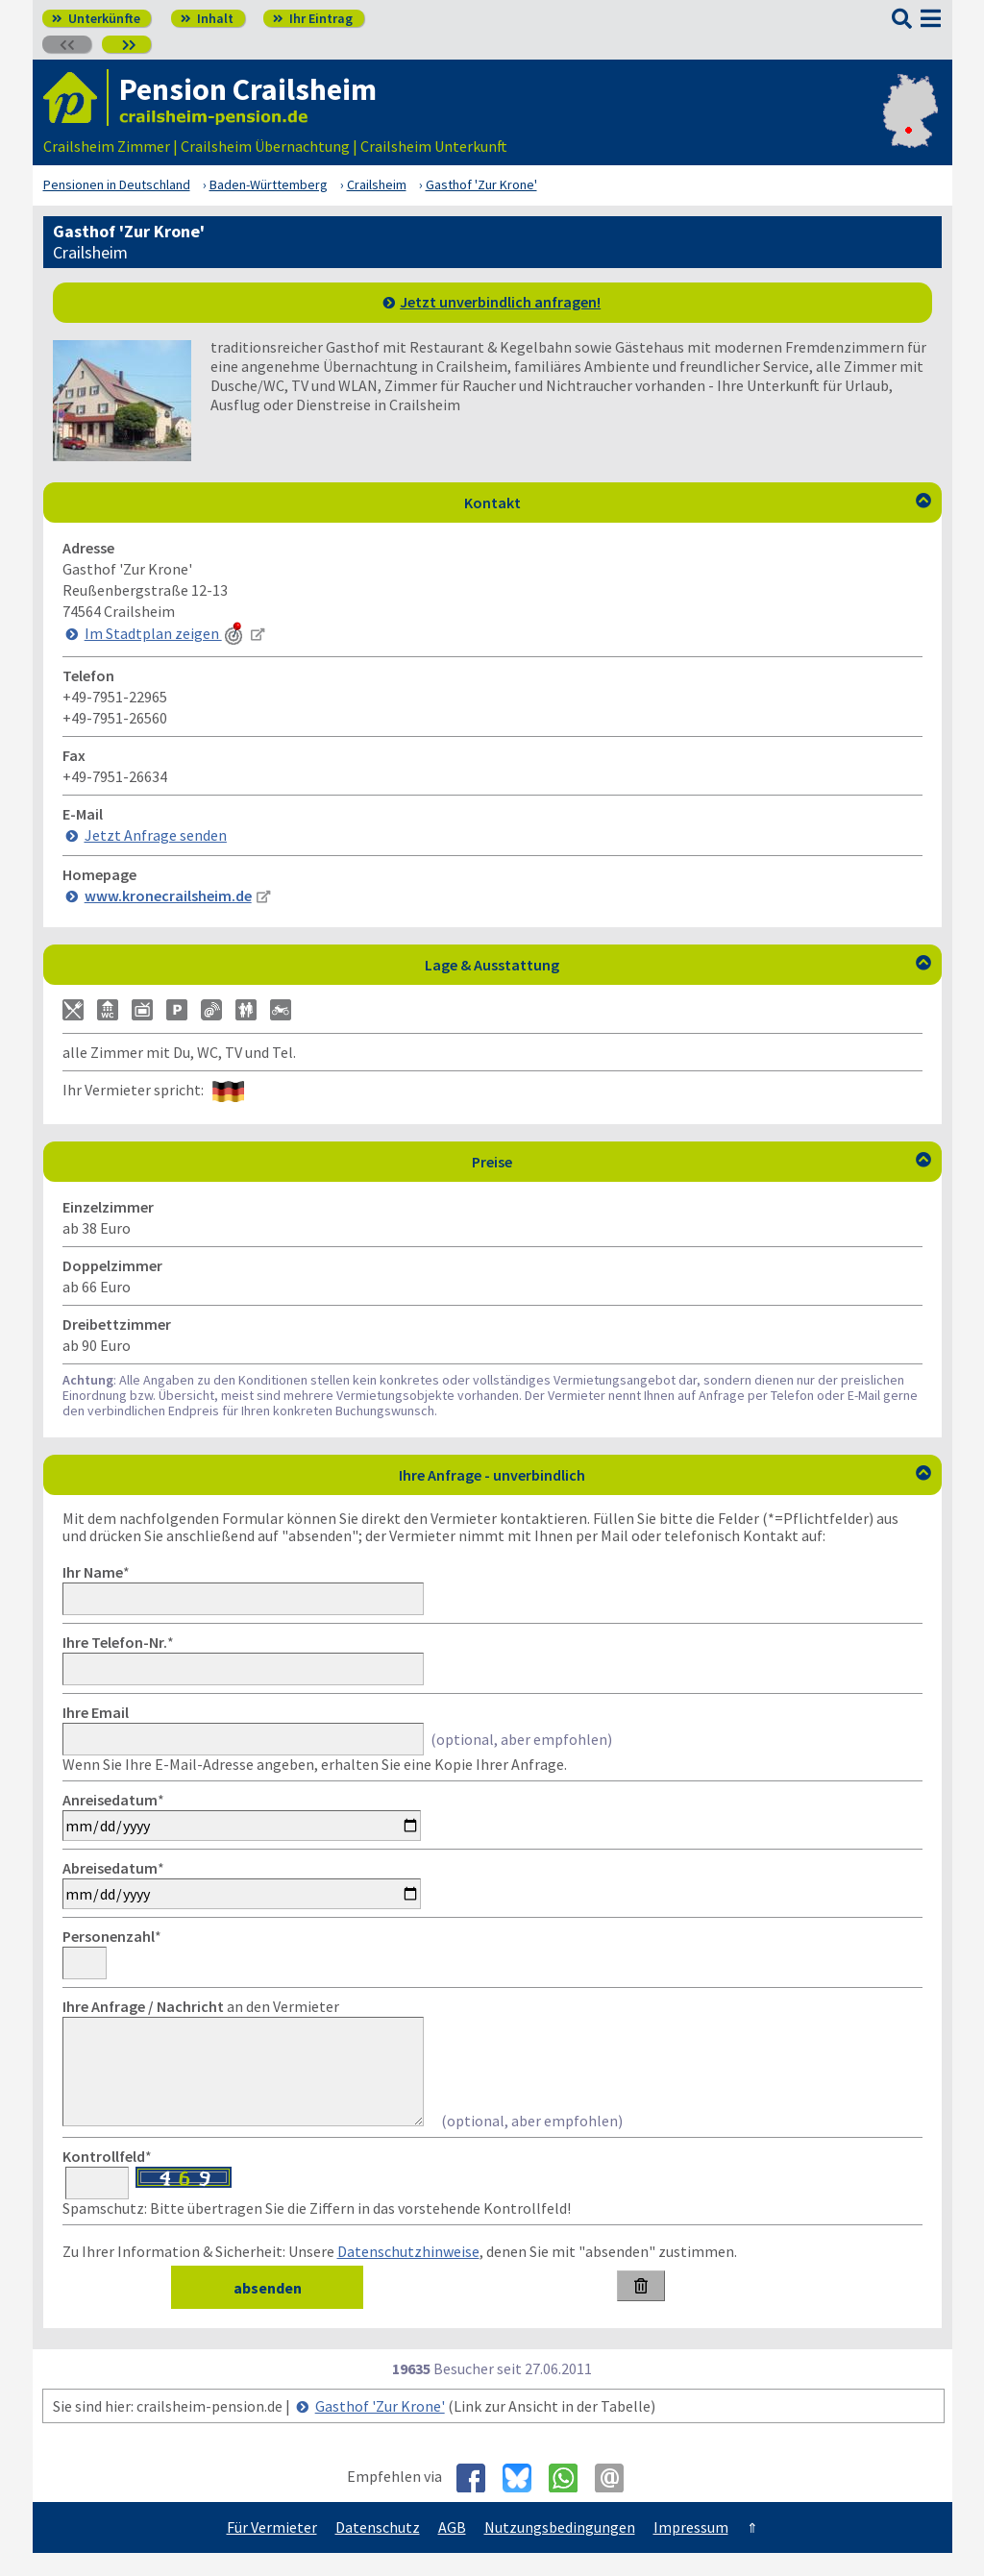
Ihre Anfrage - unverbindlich (665, 1474)
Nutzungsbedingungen (559, 2550)
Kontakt (697, 502)
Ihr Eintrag (313, 18)
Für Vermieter (272, 2550)
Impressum (690, 2550)
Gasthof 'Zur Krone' (380, 2429)
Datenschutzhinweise (408, 2274)
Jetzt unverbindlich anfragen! (500, 301)
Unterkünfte (96, 18)
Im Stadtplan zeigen (165, 633)
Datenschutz (377, 2550)
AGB (452, 2550)
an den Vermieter (200, 2006)
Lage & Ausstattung (678, 964)
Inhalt (207, 18)
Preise (701, 1161)
